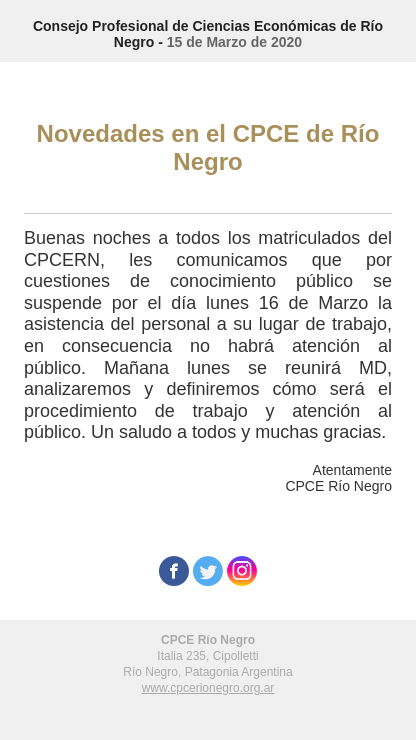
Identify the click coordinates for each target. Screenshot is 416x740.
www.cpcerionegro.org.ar (208, 688)
